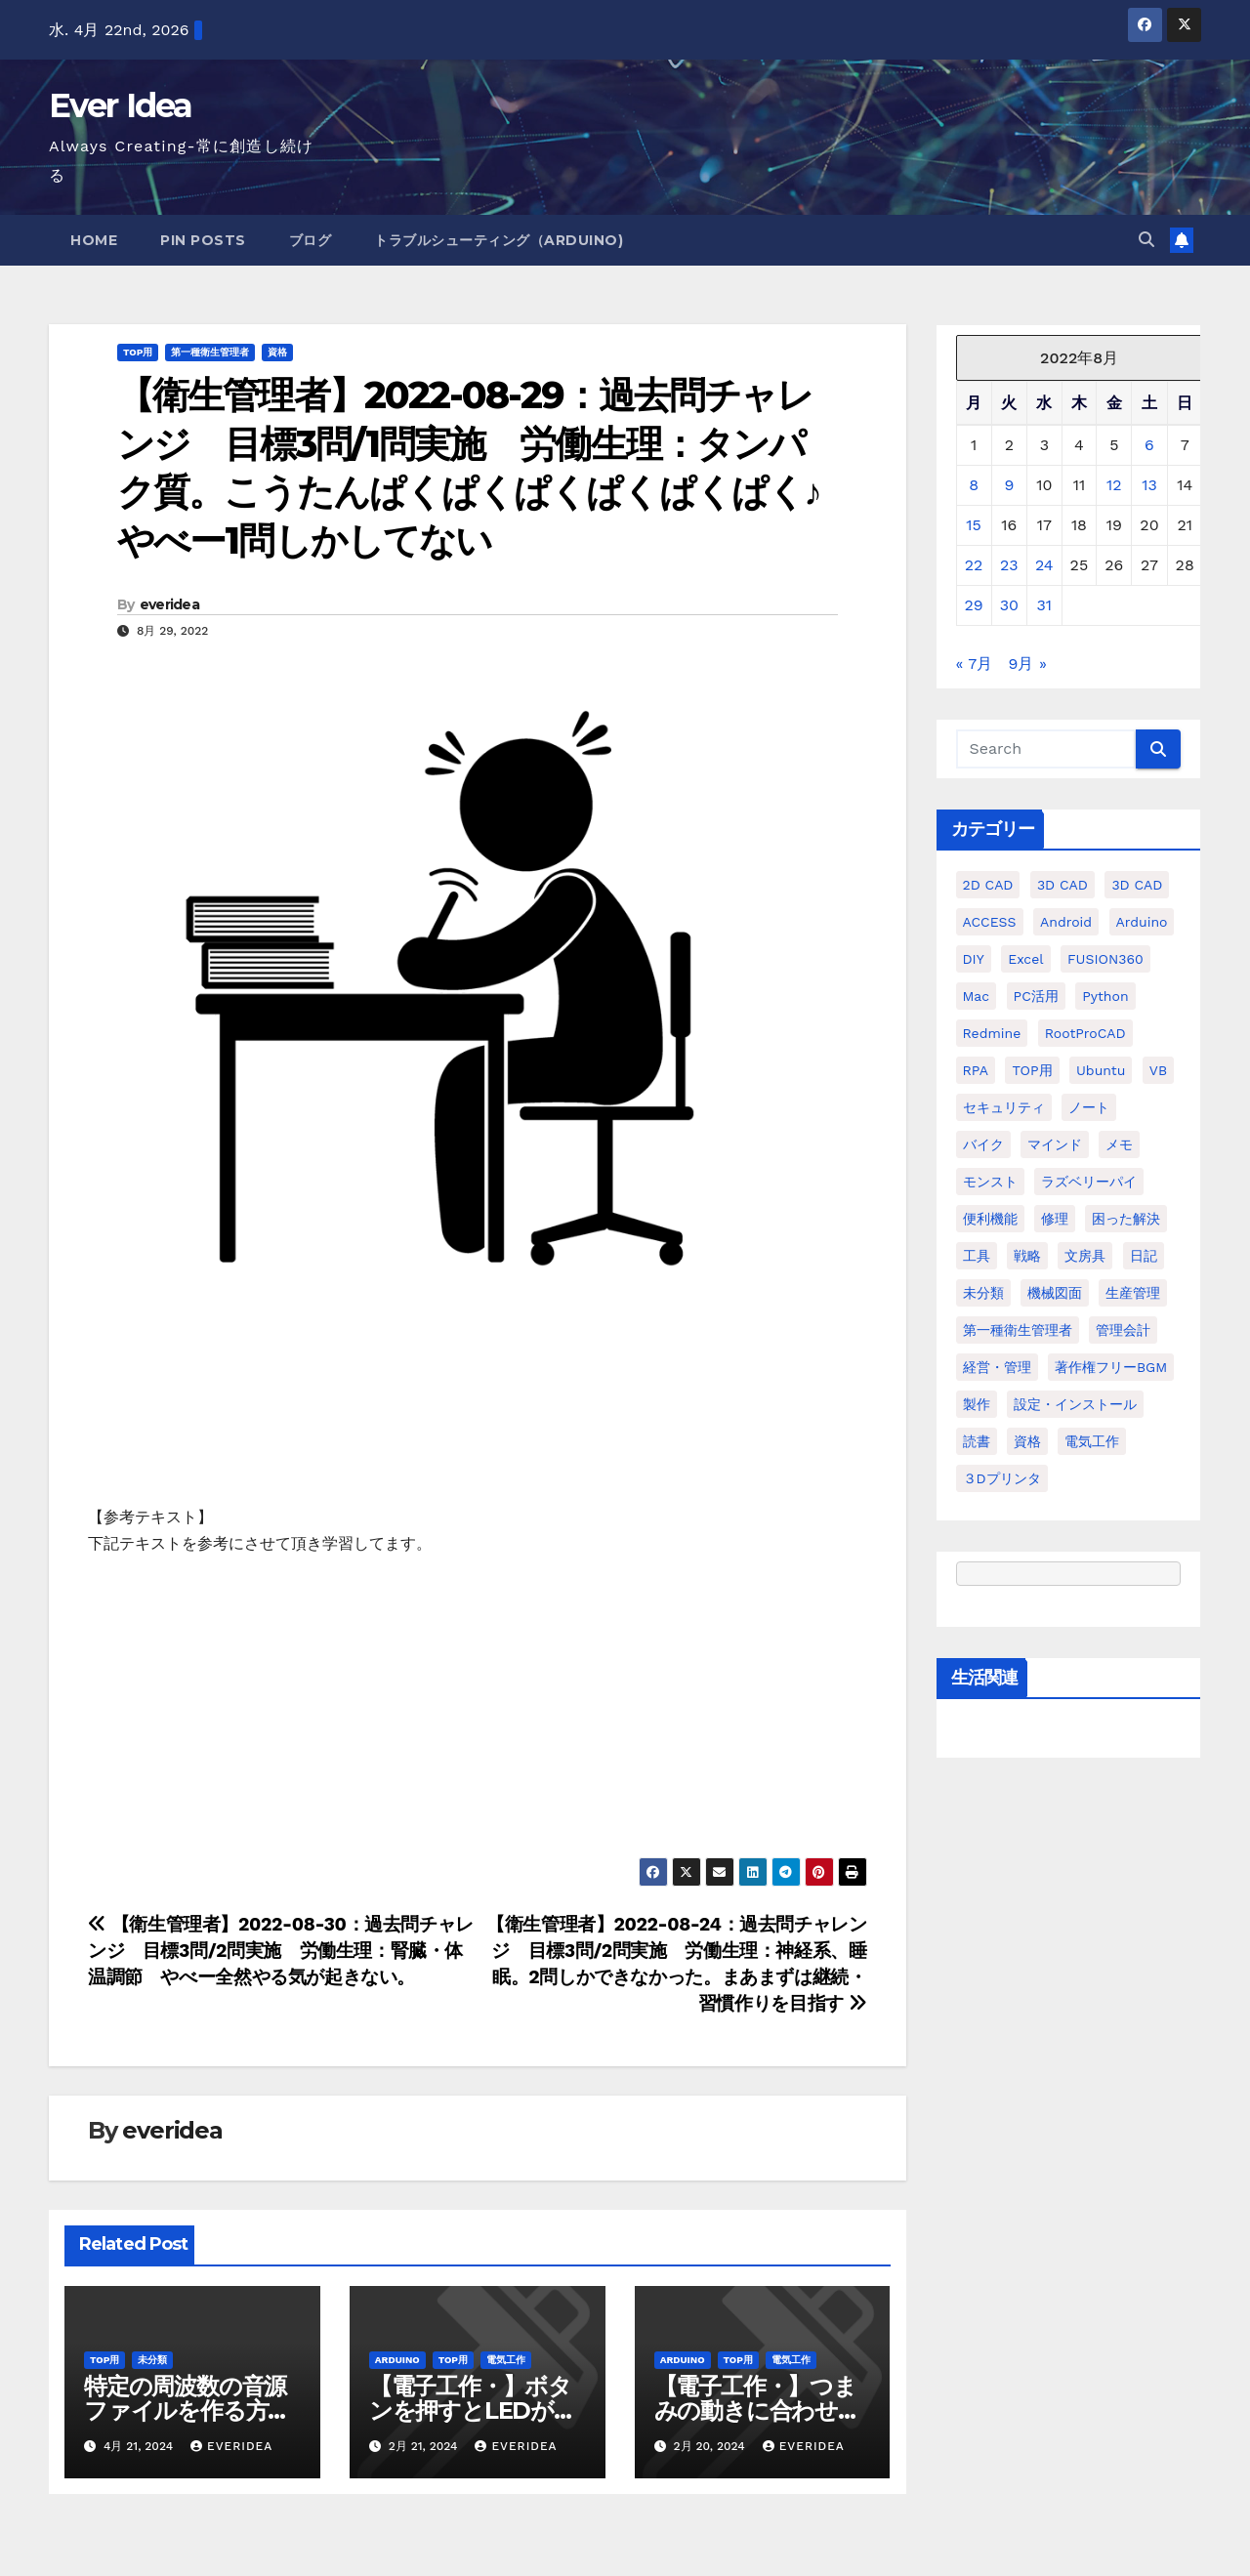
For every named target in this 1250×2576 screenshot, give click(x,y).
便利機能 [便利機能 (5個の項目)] (990, 1218)
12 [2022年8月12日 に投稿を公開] (1114, 485)
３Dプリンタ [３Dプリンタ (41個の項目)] (1002, 1478)
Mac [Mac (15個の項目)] (976, 996)
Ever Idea (120, 105)
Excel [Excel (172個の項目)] (1025, 959)
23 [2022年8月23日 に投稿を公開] (1009, 565)
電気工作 (505, 2359)
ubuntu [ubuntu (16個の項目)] (1100, 1070)
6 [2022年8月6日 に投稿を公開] (1149, 445)
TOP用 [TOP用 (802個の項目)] (1032, 1070)
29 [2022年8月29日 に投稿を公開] (974, 605)
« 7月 (974, 663)
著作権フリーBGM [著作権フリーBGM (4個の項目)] (1111, 1367)
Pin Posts (203, 240)
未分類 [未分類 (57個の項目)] (983, 1293)
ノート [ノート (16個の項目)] (1088, 1107)
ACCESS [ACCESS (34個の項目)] (990, 922)
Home (93, 240)
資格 (277, 352)
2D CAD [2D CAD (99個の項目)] (988, 885)
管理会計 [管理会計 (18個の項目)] (1123, 1330)
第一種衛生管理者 (210, 352)
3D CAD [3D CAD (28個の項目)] (1136, 885)
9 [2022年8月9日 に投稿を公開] (1009, 485)
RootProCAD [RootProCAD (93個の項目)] (1085, 1033)
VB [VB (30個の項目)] (1158, 1070)
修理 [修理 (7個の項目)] (1054, 1218)
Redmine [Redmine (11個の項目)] (992, 1033)
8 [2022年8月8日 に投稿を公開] (974, 485)
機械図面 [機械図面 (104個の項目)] (1054, 1293)
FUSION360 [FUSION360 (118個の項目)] (1105, 959)
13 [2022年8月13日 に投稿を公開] (1149, 485)
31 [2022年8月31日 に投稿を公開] (1045, 605)
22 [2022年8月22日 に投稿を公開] (974, 565)
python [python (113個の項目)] (1105, 996)
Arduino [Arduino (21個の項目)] (1142, 922)
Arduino (397, 2359)
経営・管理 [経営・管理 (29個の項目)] (997, 1367)
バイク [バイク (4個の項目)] (983, 1144)
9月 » (1028, 663)
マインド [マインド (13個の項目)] (1054, 1144)
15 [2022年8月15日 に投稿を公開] (973, 525)
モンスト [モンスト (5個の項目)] (990, 1181)
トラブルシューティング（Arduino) (498, 240)
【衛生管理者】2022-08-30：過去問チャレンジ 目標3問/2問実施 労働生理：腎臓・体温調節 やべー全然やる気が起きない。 (281, 1950)
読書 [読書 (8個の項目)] (976, 1441)
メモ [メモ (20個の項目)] (1119, 1144)
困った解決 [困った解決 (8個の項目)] (1126, 1218)
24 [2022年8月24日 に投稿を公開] (1044, 565)
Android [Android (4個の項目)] (1066, 922)
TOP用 (137, 352)
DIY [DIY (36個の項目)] (973, 959)
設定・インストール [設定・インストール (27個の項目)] (1075, 1404)
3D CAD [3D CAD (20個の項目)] (1062, 885)
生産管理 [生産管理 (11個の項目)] (1132, 1293)
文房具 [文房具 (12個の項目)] (1084, 1256)
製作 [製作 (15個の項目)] (976, 1404)
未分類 (152, 2359)
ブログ (310, 240)
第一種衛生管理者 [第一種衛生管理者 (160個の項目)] (1017, 1330)
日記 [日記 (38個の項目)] (1143, 1256)
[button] (1146, 239)
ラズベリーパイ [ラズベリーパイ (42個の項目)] (1089, 1181)
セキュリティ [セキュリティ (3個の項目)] (1004, 1107)
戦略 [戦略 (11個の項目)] (1027, 1256)
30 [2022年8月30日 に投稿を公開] (1009, 605)
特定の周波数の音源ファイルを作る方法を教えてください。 (187, 2410)
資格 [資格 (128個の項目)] (1027, 1441)
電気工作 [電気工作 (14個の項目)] (1091, 1441)
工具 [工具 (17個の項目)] (976, 1256)
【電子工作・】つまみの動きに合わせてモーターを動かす (757, 2410)
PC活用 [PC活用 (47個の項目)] (1036, 996)
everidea (169, 604)
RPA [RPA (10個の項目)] (975, 1070)
